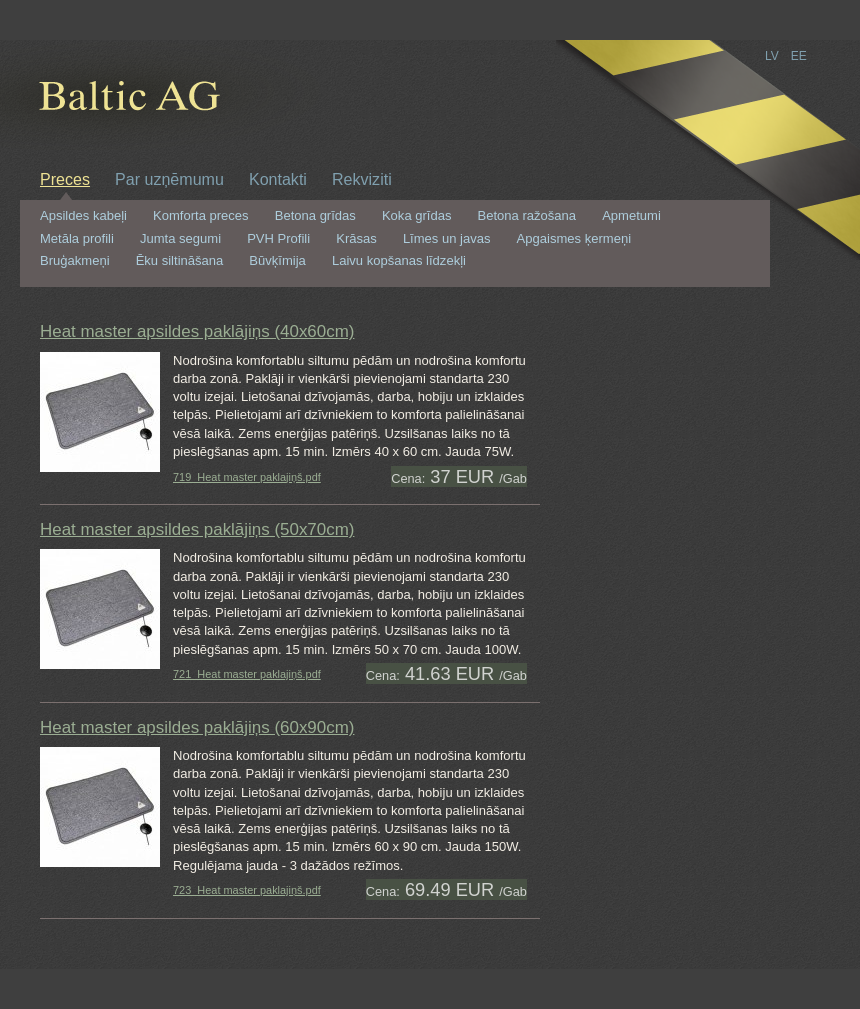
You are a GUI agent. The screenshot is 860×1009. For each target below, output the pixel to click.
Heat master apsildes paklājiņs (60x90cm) (197, 727)
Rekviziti (362, 179)
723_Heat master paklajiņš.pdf (247, 890)
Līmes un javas (447, 239)
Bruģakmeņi (75, 261)
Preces (65, 179)
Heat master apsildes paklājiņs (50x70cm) (197, 529)
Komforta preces (201, 216)
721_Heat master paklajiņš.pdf (247, 674)
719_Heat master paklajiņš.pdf (247, 477)
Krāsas (356, 239)
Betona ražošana (527, 216)
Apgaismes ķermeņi (574, 239)
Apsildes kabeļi (83, 216)
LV (772, 56)
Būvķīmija (277, 261)
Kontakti (278, 179)
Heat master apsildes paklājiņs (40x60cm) (197, 331)
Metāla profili (77, 239)
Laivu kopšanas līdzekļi (399, 261)
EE (799, 56)
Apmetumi (631, 216)
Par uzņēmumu (169, 179)
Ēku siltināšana (180, 261)
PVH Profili (278, 239)
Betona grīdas (315, 216)
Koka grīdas (417, 216)
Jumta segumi (180, 239)
